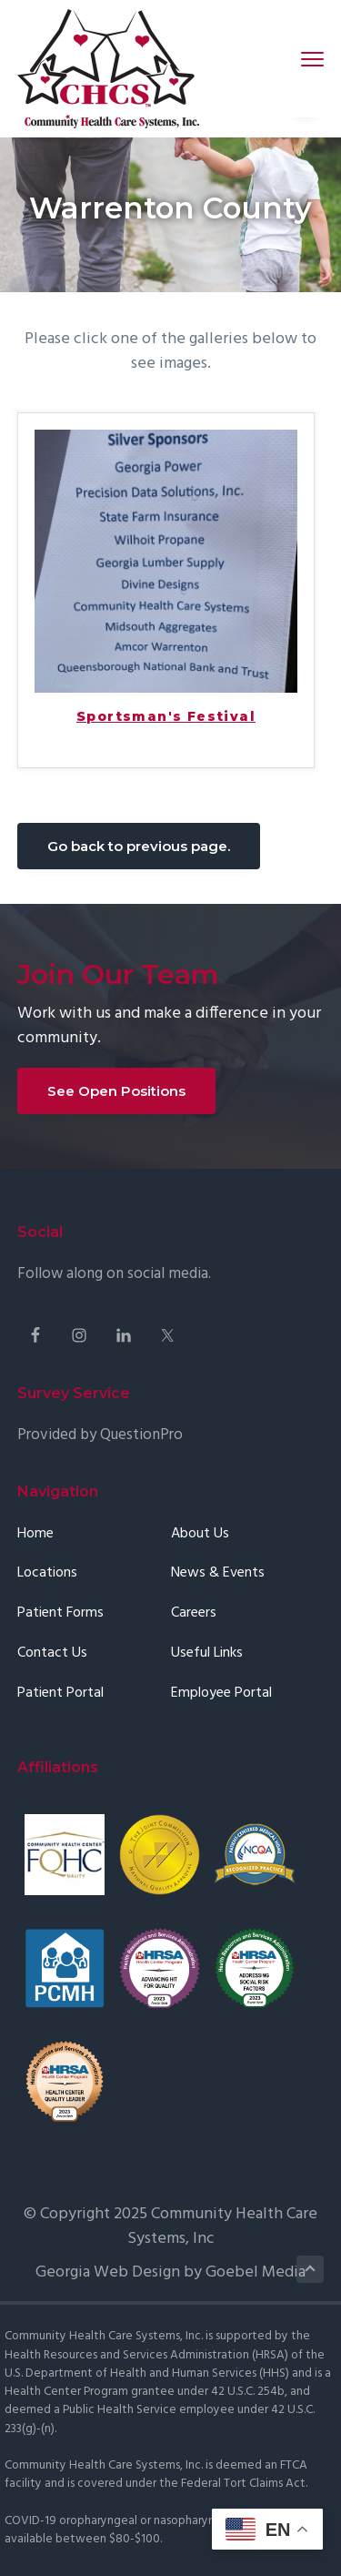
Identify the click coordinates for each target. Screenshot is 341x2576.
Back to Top (311, 2269)
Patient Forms (60, 1613)
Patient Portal (60, 1693)
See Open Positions (116, 1091)
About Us (200, 1534)
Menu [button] (305, 58)
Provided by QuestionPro (100, 1435)
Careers (193, 1613)
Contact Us (52, 1653)
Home (35, 1534)
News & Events (218, 1573)
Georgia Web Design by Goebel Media (170, 2272)
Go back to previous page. (138, 846)
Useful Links (207, 1653)
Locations (47, 1573)
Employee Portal (221, 1693)
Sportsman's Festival (166, 717)
